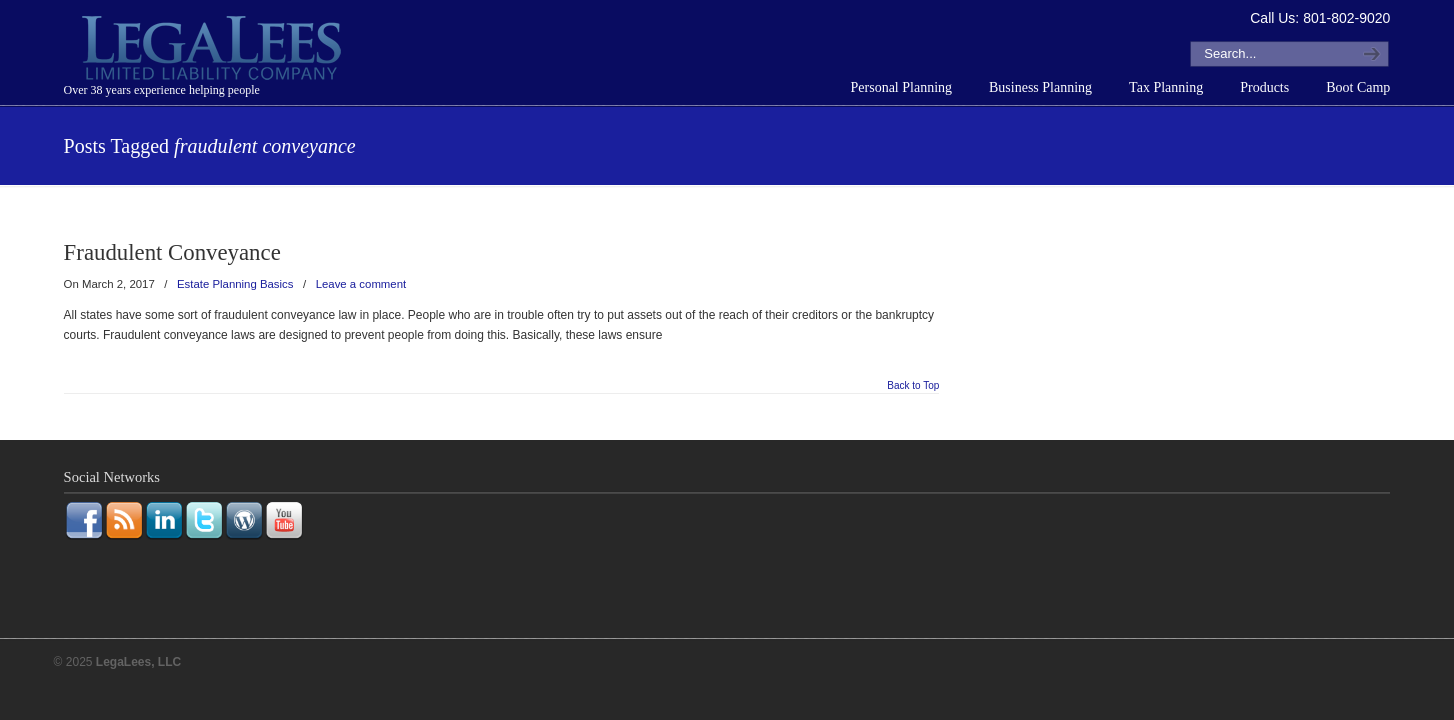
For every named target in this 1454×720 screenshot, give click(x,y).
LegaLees (214, 51)
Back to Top (913, 386)
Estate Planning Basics (235, 284)
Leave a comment (361, 284)
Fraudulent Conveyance (172, 252)
